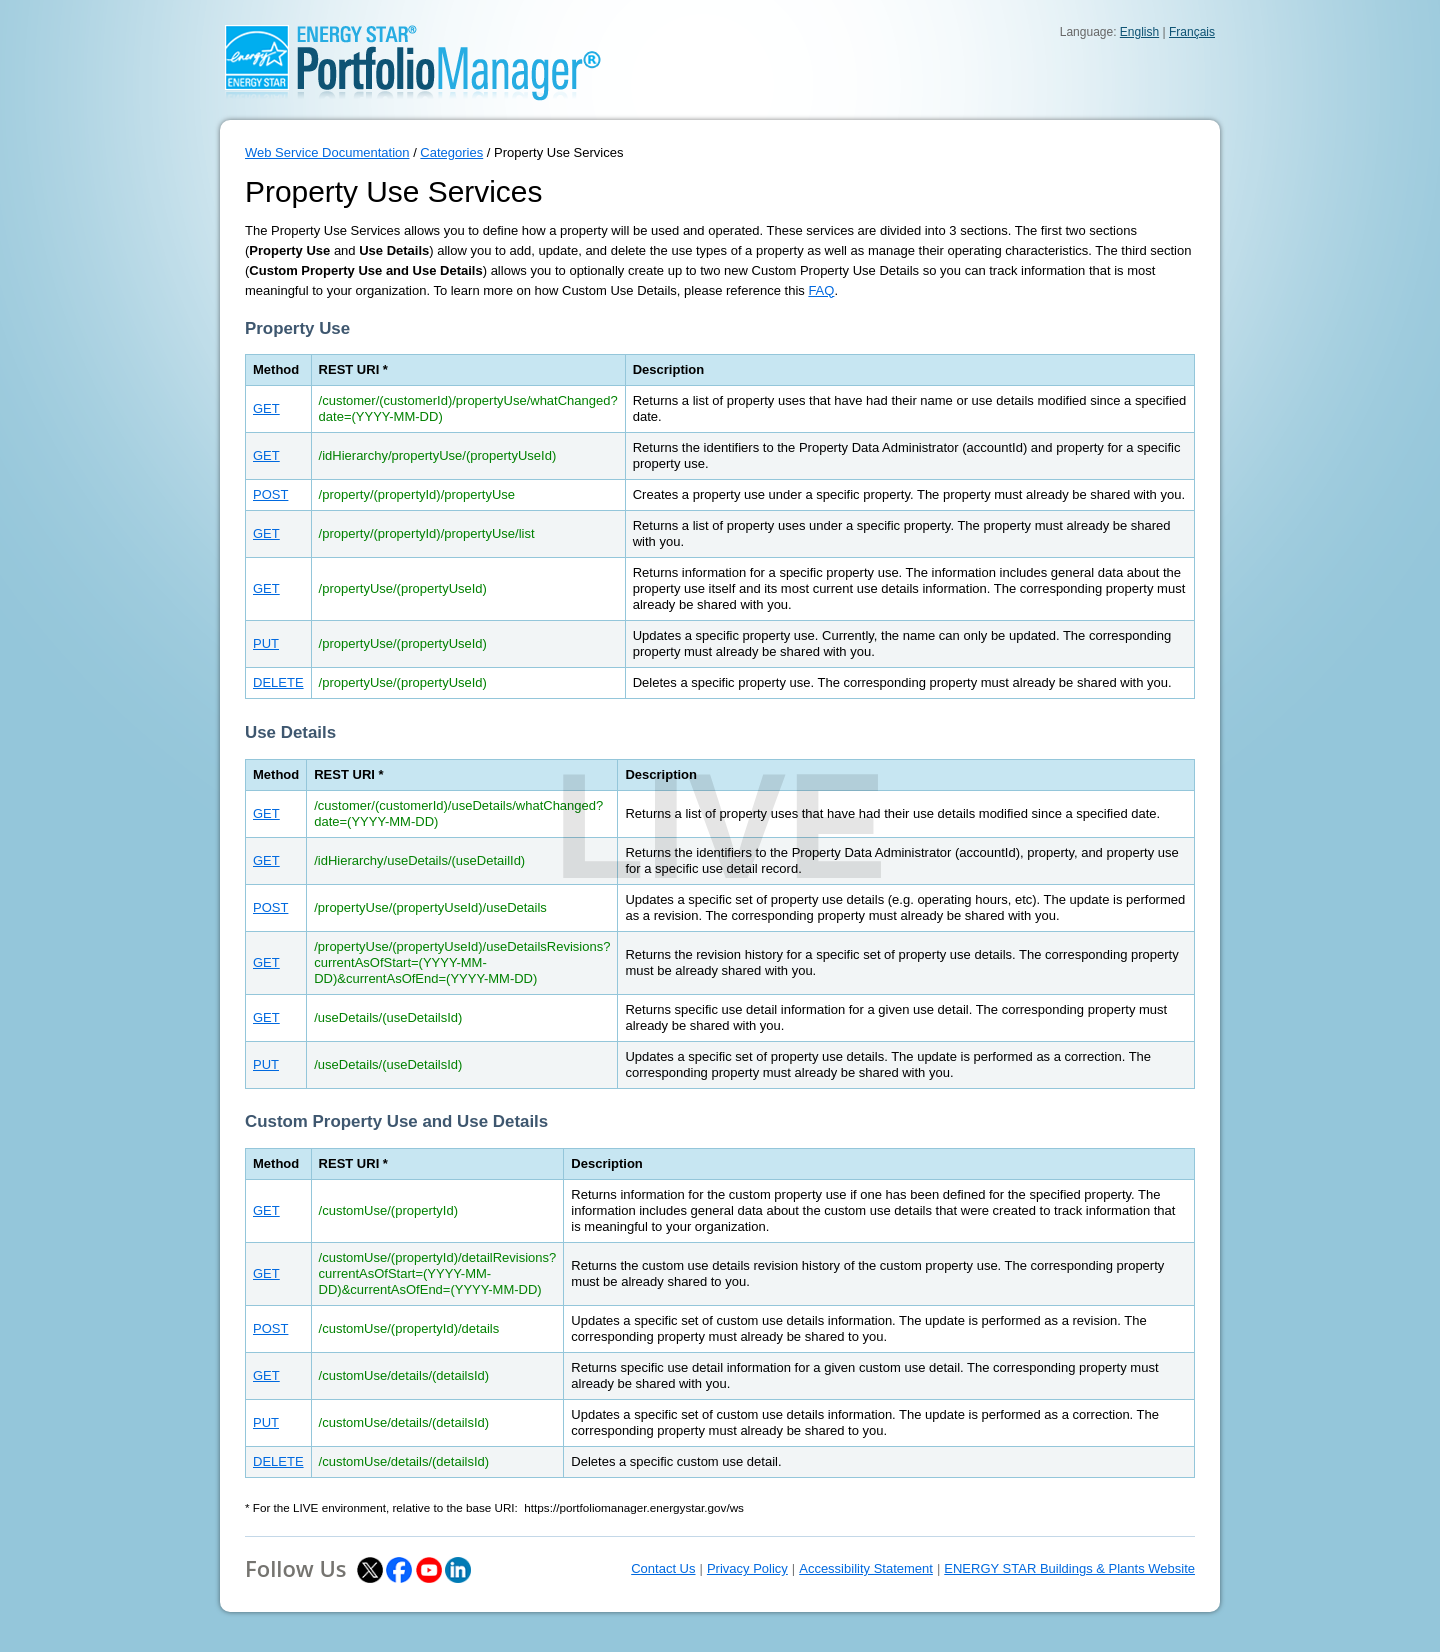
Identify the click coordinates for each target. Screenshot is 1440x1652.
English (1139, 32)
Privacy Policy (747, 1568)
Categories (451, 152)
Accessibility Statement (866, 1568)
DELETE (278, 682)
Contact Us (663, 1568)
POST (270, 494)
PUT (266, 643)
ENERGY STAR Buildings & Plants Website (1069, 1568)
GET (266, 408)
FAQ (821, 290)
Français (1192, 32)
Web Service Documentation (327, 152)
